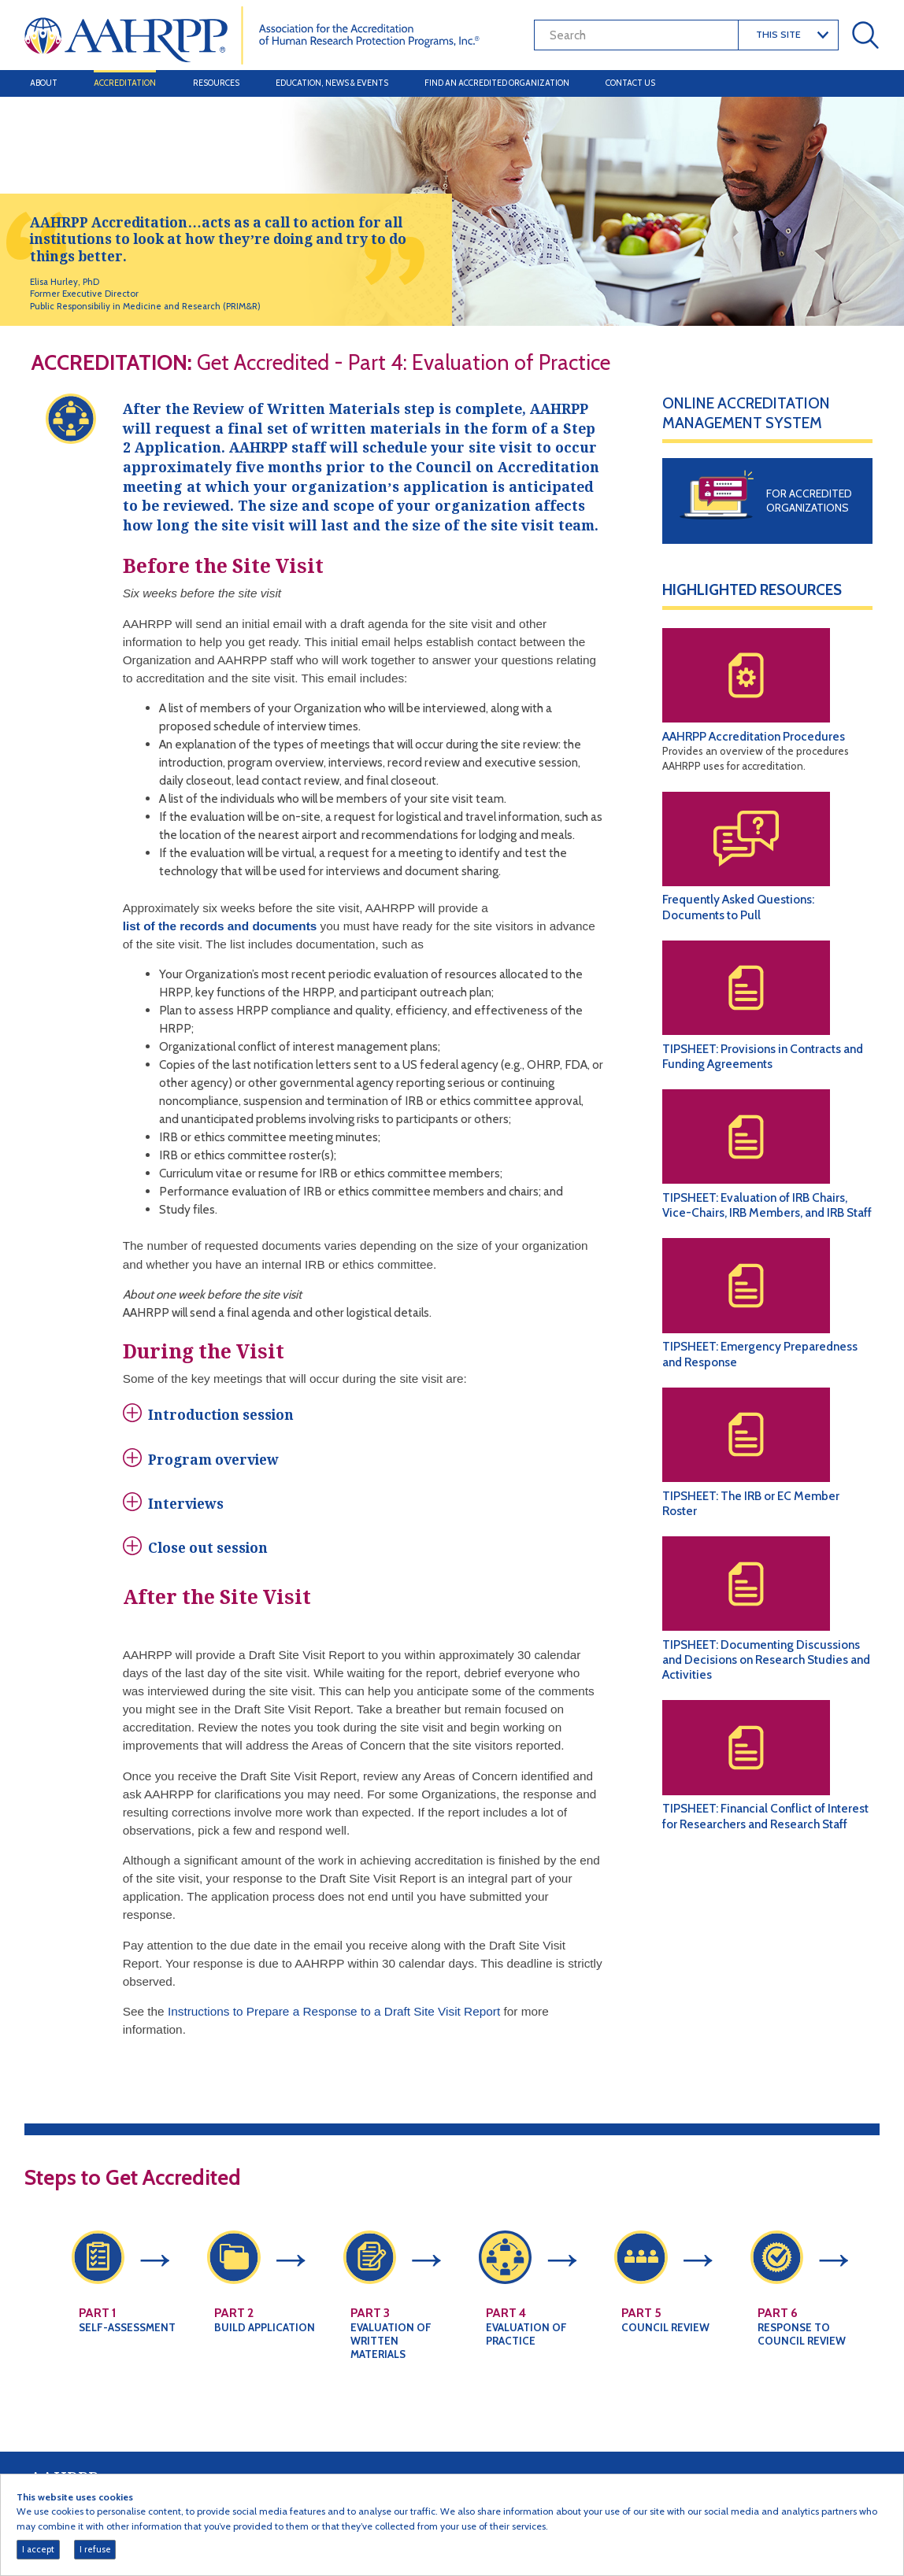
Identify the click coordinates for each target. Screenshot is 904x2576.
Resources (216, 83)
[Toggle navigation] (863, 83)
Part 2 (234, 2331)
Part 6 (778, 2331)
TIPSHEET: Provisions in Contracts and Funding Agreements (762, 1056)
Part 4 (506, 2331)
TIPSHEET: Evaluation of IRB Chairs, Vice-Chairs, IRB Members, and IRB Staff (767, 1205)
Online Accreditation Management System (746, 413)
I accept (38, 2549)
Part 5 (641, 2331)
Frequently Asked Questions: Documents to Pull (738, 907)
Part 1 (97, 2331)
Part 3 (370, 2331)
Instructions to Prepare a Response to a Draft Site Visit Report (334, 2030)
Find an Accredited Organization (496, 83)
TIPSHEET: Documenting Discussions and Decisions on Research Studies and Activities (766, 1659)
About (43, 83)
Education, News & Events (332, 83)
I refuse (95, 2549)
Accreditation (125, 83)
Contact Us (630, 83)
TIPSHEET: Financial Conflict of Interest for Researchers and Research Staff (765, 1816)
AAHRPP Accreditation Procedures (753, 736)
